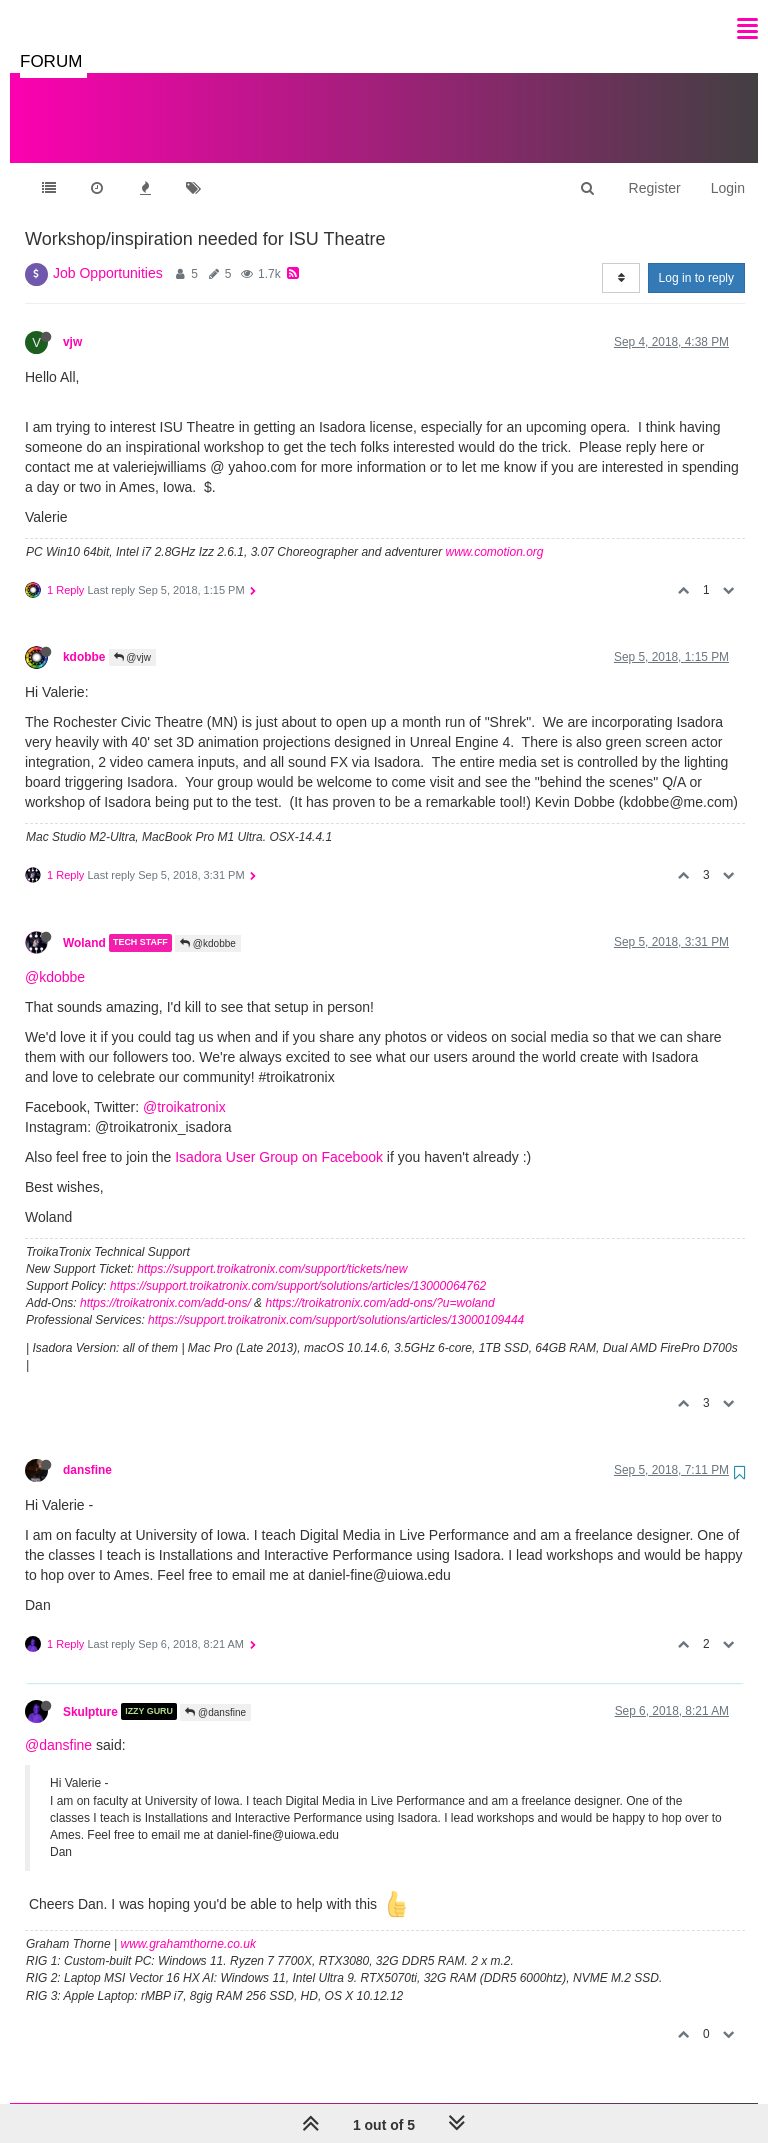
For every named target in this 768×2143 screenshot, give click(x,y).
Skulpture (90, 1691)
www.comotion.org (494, 532)
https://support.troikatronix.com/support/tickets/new (272, 1249)
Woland (84, 923)
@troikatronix (184, 1087)
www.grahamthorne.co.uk (188, 1924)
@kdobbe (208, 923)
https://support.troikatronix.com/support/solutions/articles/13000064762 (298, 1266)
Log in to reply (696, 258)
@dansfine (215, 1692)
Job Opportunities (108, 253)
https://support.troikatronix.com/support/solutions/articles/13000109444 (336, 1300)
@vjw (132, 637)
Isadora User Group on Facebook (279, 1137)
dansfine (87, 1450)
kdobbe (84, 637)
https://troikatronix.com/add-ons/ (165, 1283)
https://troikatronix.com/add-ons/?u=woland (379, 1283)
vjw (72, 322)
